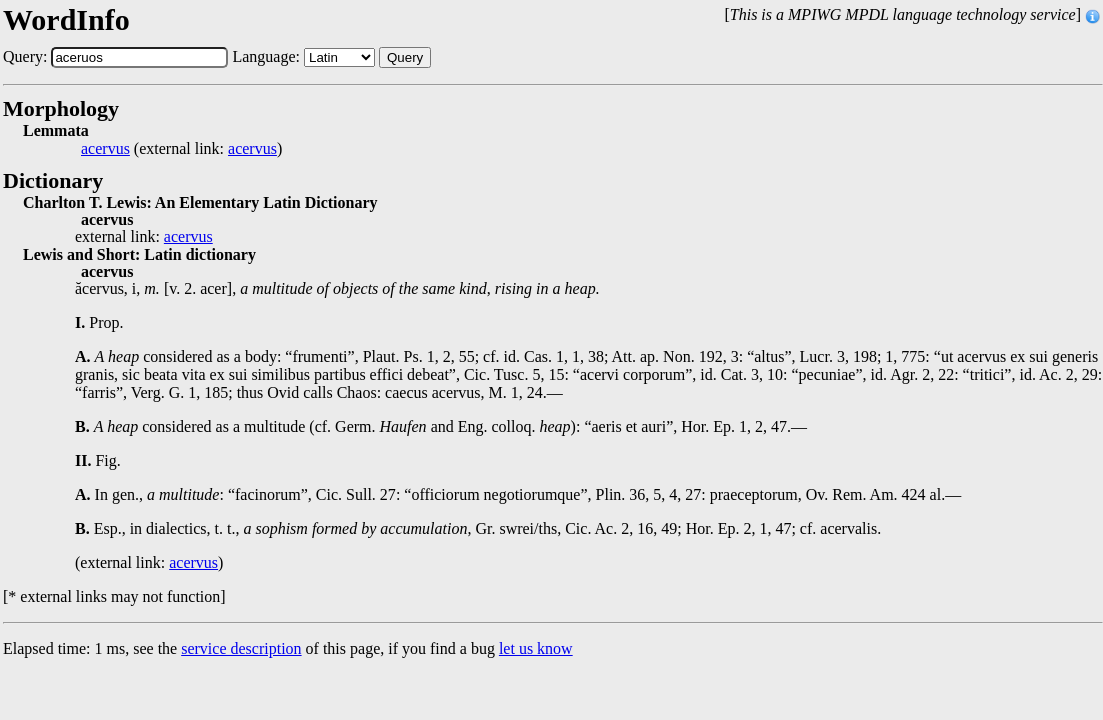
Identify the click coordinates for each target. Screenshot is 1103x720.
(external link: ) (181, 149)
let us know (536, 648)
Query (405, 57)
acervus (105, 149)
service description (241, 648)
